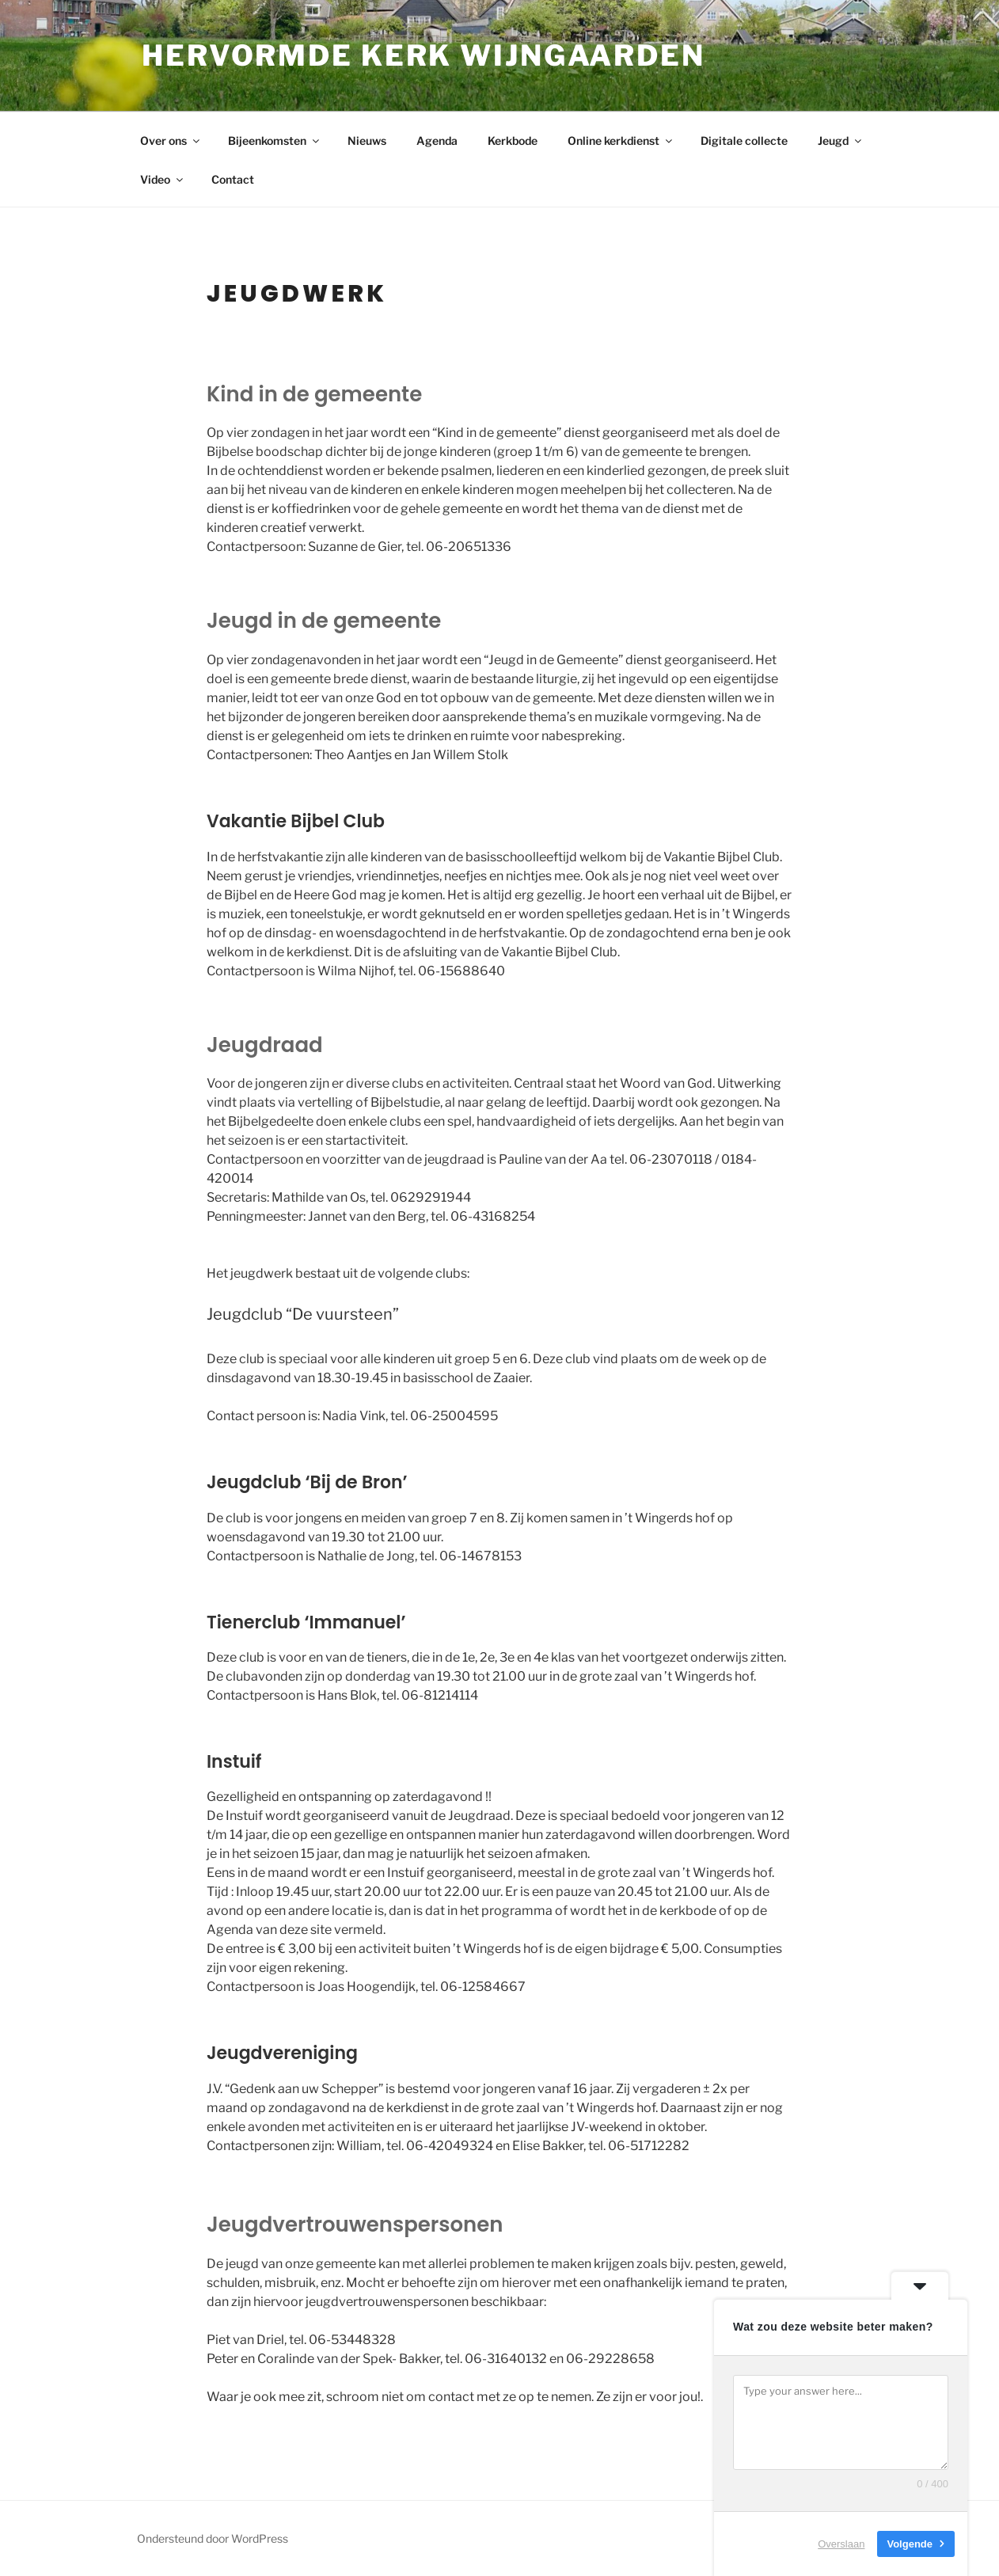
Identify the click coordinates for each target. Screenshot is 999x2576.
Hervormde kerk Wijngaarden (423, 55)
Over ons (171, 140)
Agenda (437, 140)
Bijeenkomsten (274, 140)
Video (162, 179)
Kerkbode (512, 140)
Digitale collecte (744, 140)
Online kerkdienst (621, 140)
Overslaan (841, 2544)
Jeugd (841, 140)
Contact (232, 179)
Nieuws (367, 140)
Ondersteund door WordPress (212, 2538)
